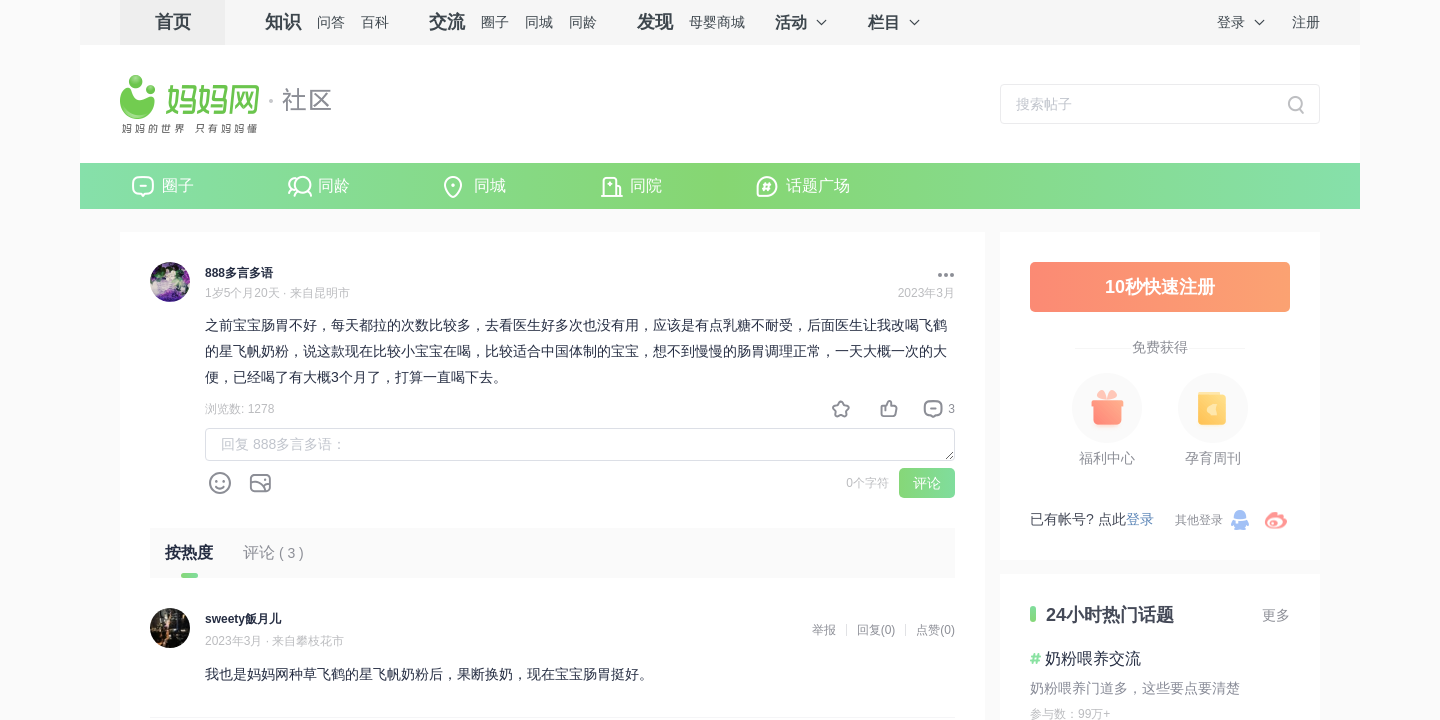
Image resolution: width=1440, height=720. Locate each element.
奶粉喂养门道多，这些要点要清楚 (1135, 688)
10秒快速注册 (1160, 287)
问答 (331, 22)
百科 (375, 22)
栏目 (884, 22)
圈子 (495, 22)
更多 (1276, 615)
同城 (539, 22)
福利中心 (1107, 458)
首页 (173, 22)
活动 (791, 22)
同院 (646, 185)
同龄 (583, 22)
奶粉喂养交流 (1093, 658)
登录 (1231, 22)
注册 (1306, 22)
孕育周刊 (1213, 458)
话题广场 (818, 185)
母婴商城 (717, 22)
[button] (941, 275)
